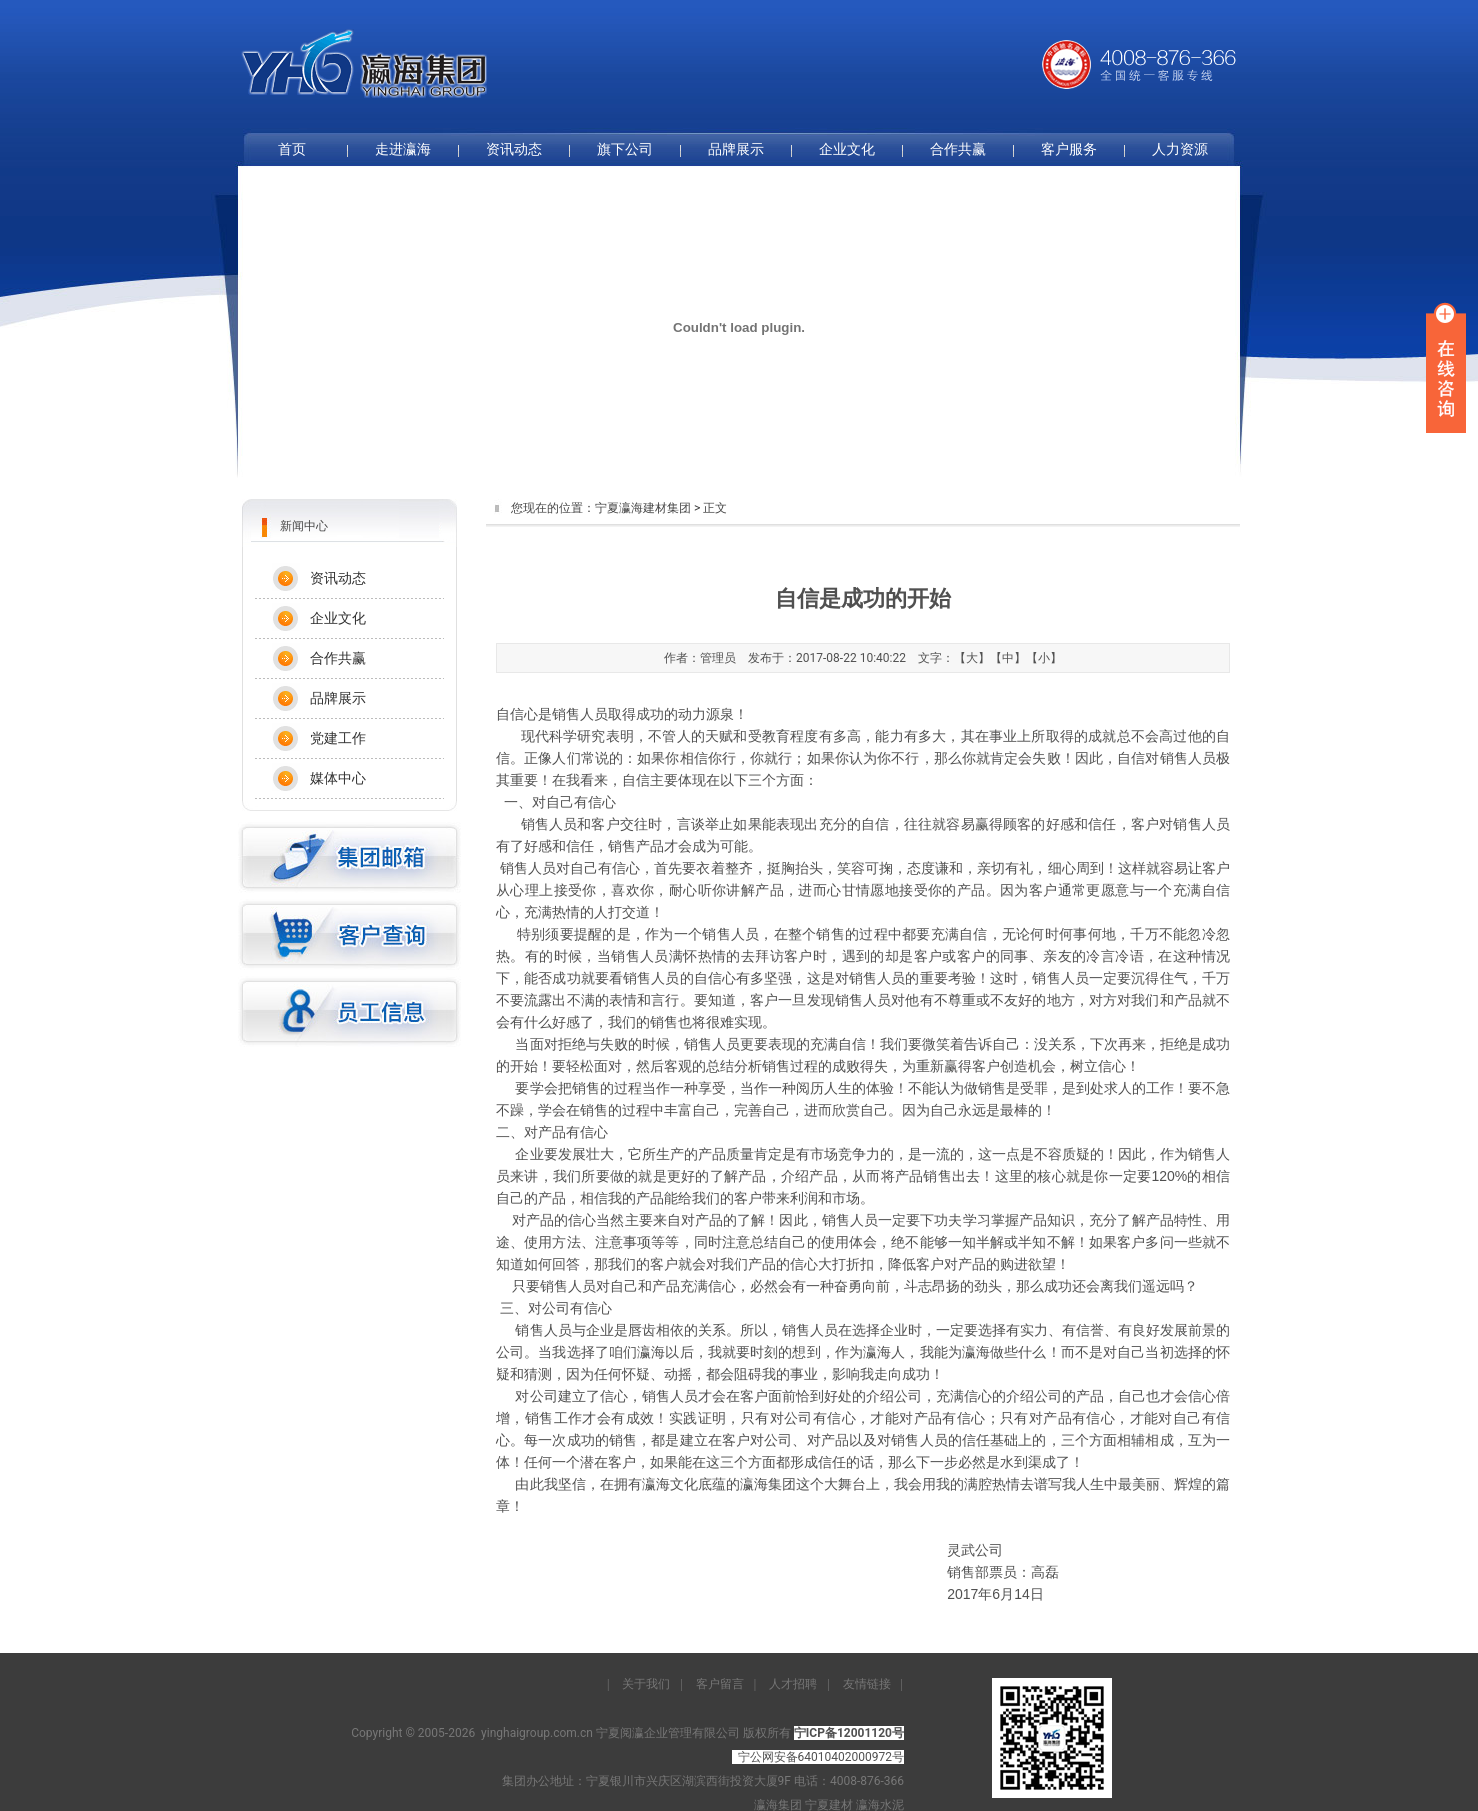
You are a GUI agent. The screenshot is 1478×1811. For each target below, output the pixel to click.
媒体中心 (338, 778)
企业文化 (847, 149)
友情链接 (867, 1684)
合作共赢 (958, 149)
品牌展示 (736, 149)
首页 (292, 149)
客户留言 (720, 1684)
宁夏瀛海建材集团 (643, 508)
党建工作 (338, 738)
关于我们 (646, 1684)
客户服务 (1069, 149)
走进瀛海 (403, 149)
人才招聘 (793, 1684)
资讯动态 (514, 149)
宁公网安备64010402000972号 (821, 1757)
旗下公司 (625, 149)
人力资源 (1180, 149)
